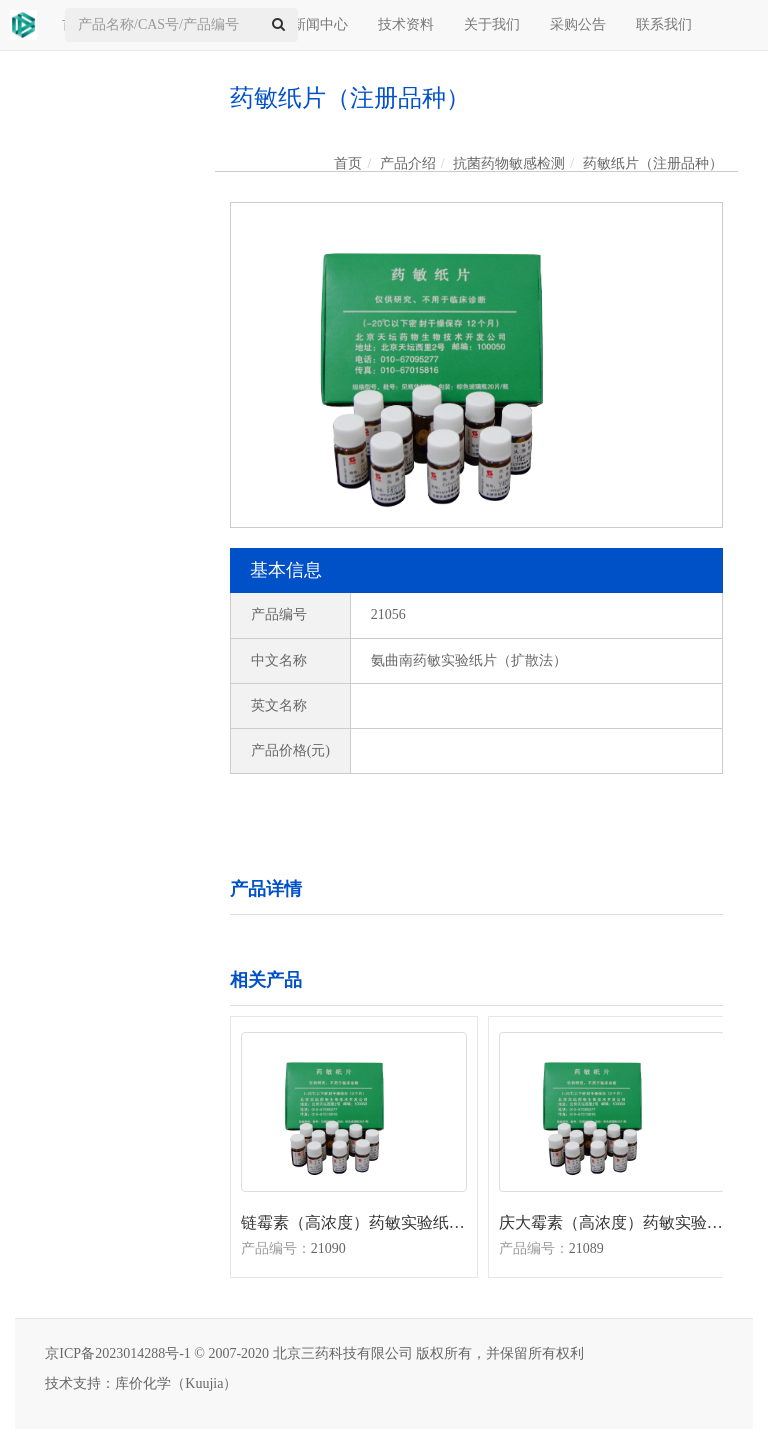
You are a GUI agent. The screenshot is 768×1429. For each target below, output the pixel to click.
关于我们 (492, 24)
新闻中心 (320, 24)
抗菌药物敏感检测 (509, 163)
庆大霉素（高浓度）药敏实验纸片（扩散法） (612, 1222)
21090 (328, 1248)
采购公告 (578, 24)
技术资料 (406, 24)
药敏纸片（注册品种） (653, 163)
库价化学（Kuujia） (176, 1383)
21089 (586, 1248)
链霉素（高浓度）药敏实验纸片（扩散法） (354, 1222)
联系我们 (664, 24)
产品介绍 (408, 163)
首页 (348, 163)
